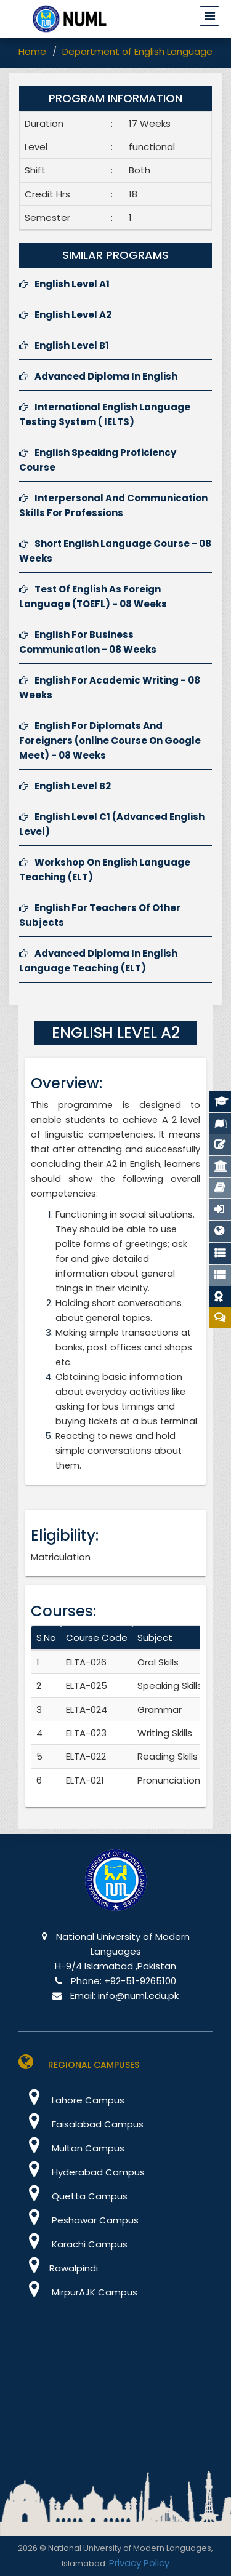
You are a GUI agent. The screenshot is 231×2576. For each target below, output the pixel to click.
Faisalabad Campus (81, 2124)
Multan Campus (71, 2148)
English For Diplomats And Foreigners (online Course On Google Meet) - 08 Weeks (110, 740)
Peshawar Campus (78, 2220)
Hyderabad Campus (81, 2172)
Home (32, 51)
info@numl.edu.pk (138, 1995)
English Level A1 (64, 283)
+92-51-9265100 (140, 1980)
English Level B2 (65, 786)
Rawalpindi (58, 2268)
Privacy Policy (139, 2562)
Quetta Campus (73, 2196)
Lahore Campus (71, 2100)
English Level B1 (64, 345)
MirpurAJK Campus (77, 2292)
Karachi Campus (73, 2244)
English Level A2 (65, 314)
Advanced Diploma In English (98, 376)
